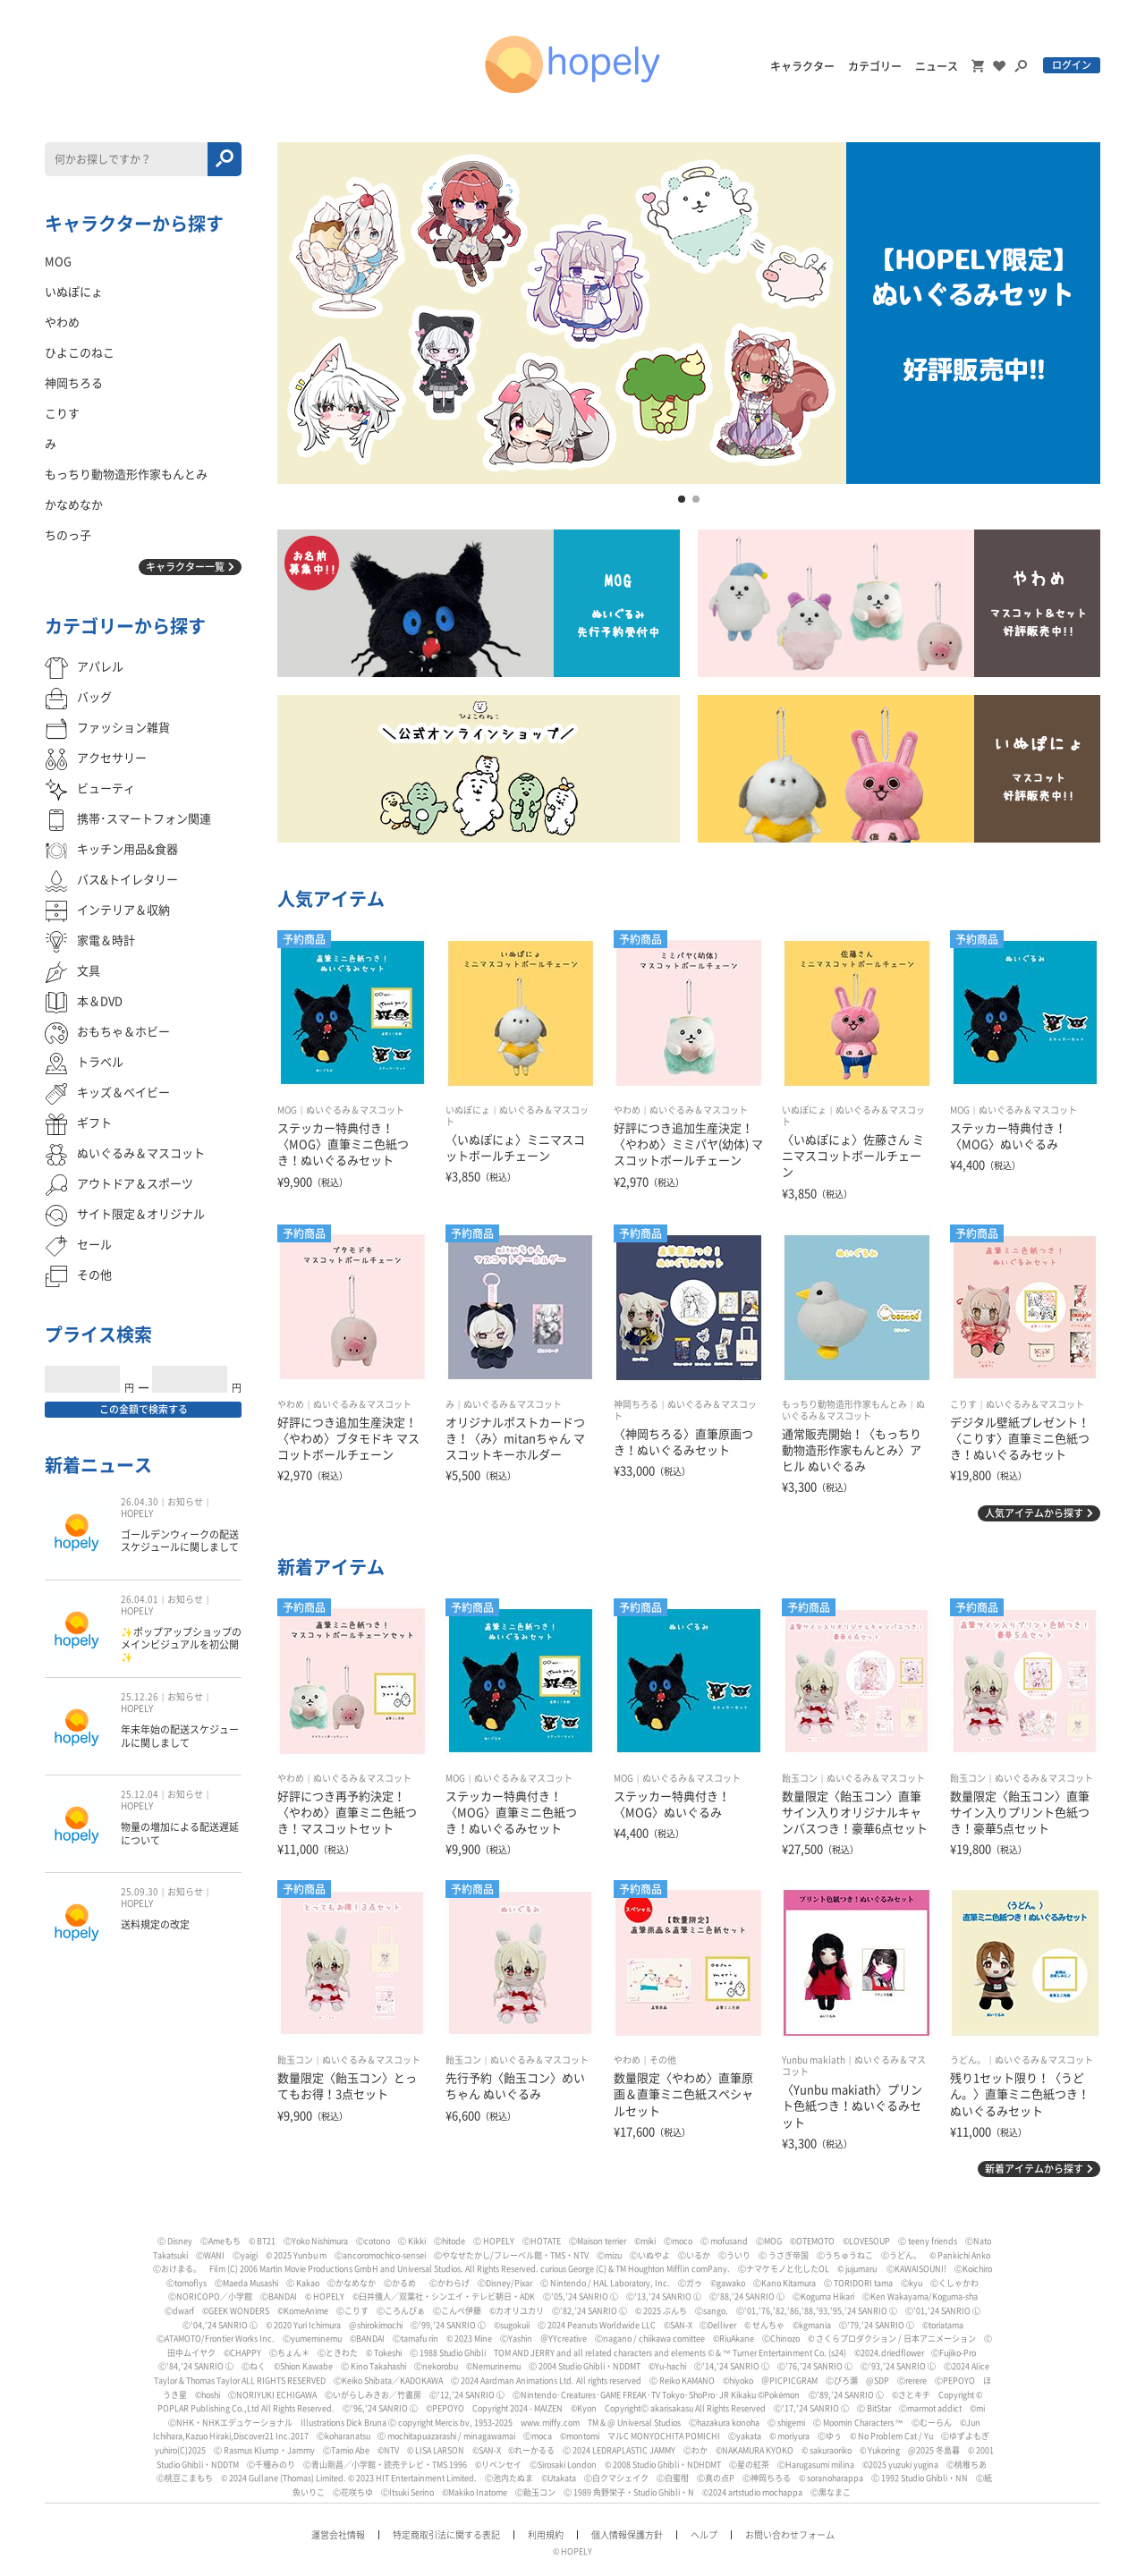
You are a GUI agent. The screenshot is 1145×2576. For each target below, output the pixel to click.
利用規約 (546, 2534)
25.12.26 (139, 1696)
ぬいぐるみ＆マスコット (355, 1110)
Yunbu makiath (813, 2059)
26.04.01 (139, 1599)
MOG (287, 1110)
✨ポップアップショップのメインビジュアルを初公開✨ (181, 1645)
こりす (963, 1404)
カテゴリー (875, 66)
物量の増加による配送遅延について (180, 1833)
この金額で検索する (143, 1409)
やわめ (627, 1110)
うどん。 (968, 2059)
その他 (662, 2059)
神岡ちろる (636, 1404)
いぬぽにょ (467, 1110)
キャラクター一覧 (185, 567)
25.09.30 (139, 1891)
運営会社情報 (338, 2534)
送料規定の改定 (155, 1924)
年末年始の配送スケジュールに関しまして (180, 1735)
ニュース (936, 66)
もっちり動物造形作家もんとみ (844, 1404)
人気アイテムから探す (1034, 1513)
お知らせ (185, 1501)
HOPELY (137, 1513)
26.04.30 (139, 1501)
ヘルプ (704, 2534)
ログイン (1071, 65)
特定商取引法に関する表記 (446, 2534)
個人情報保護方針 (627, 2534)
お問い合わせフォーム (790, 2534)
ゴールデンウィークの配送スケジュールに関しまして (180, 1541)
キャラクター (802, 66)
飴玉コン (800, 1778)
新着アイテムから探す (1034, 2169)
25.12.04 (139, 1794)
